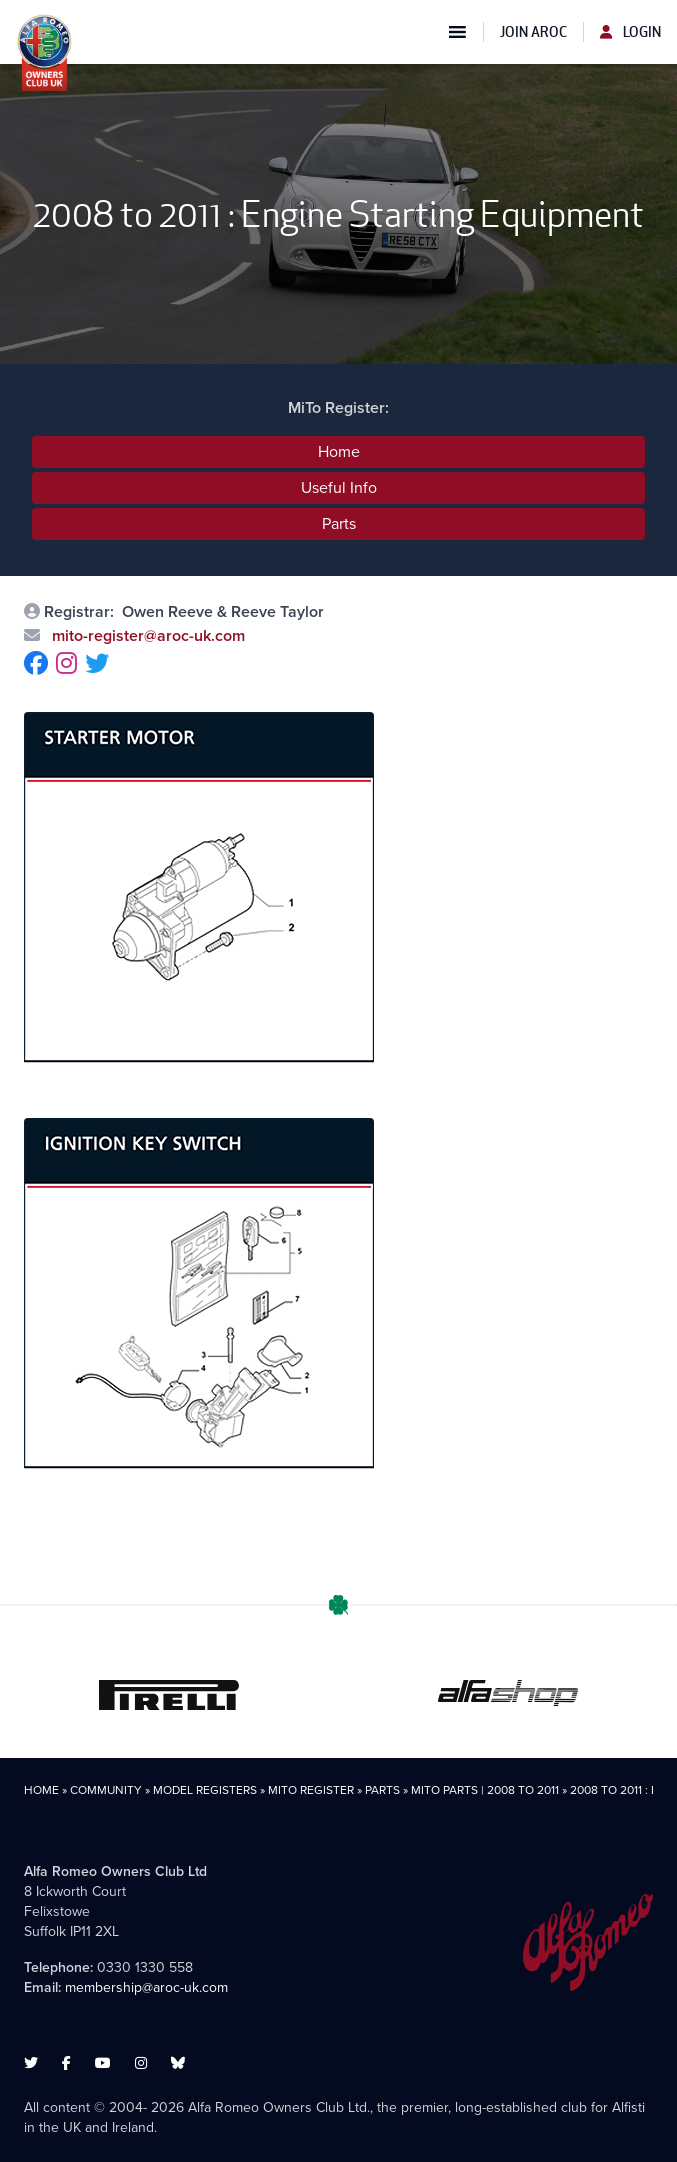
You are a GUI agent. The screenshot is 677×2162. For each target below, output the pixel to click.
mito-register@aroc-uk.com (146, 635)
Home (339, 451)
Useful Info (339, 487)
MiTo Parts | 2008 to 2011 (485, 1790)
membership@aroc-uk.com (146, 1987)
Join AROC (533, 32)
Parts (339, 523)
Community (106, 1790)
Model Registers (205, 1790)
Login (630, 32)
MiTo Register (311, 1790)
